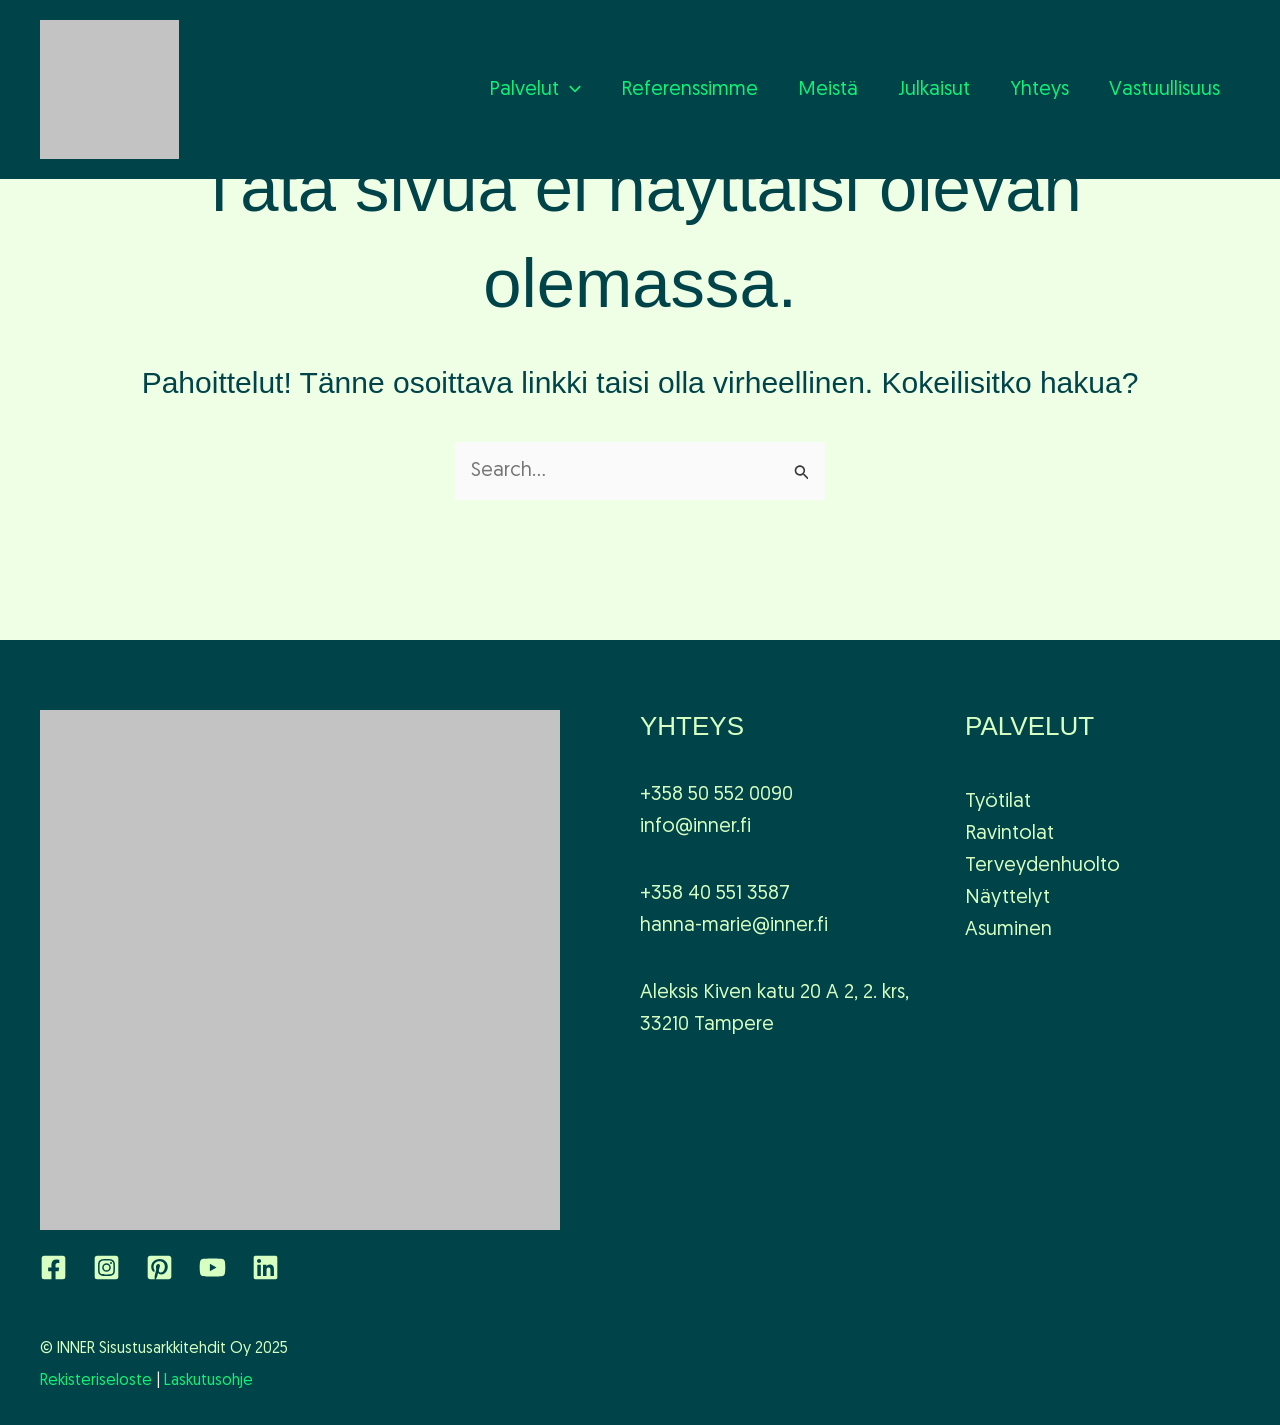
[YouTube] (212, 1267)
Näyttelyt (1007, 898)
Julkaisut (934, 90)
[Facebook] (53, 1267)
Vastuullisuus (1164, 90)
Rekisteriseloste (96, 1381)
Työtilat (998, 802)
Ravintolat (1009, 834)
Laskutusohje (208, 1381)
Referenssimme (689, 90)
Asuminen (1008, 930)
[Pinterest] (159, 1267)
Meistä (828, 90)
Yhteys (1039, 90)
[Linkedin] (265, 1267)
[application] (570, 90)
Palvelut (535, 90)
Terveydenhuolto (1042, 866)
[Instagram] (106, 1267)
